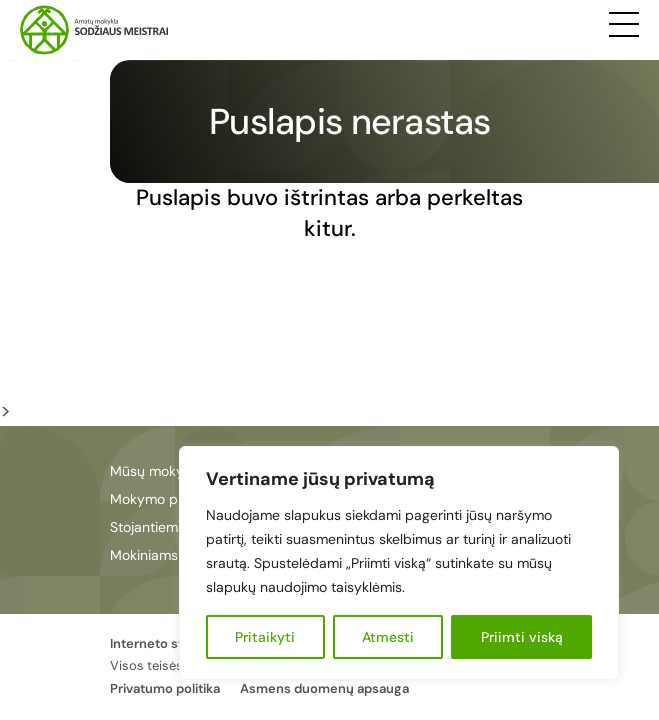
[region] (399, 563)
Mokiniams (144, 555)
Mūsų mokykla (156, 471)
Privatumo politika (165, 688)
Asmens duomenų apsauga (324, 688)
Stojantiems (147, 527)
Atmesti (388, 637)
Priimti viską (522, 637)
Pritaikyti (265, 637)
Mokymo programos (174, 499)
